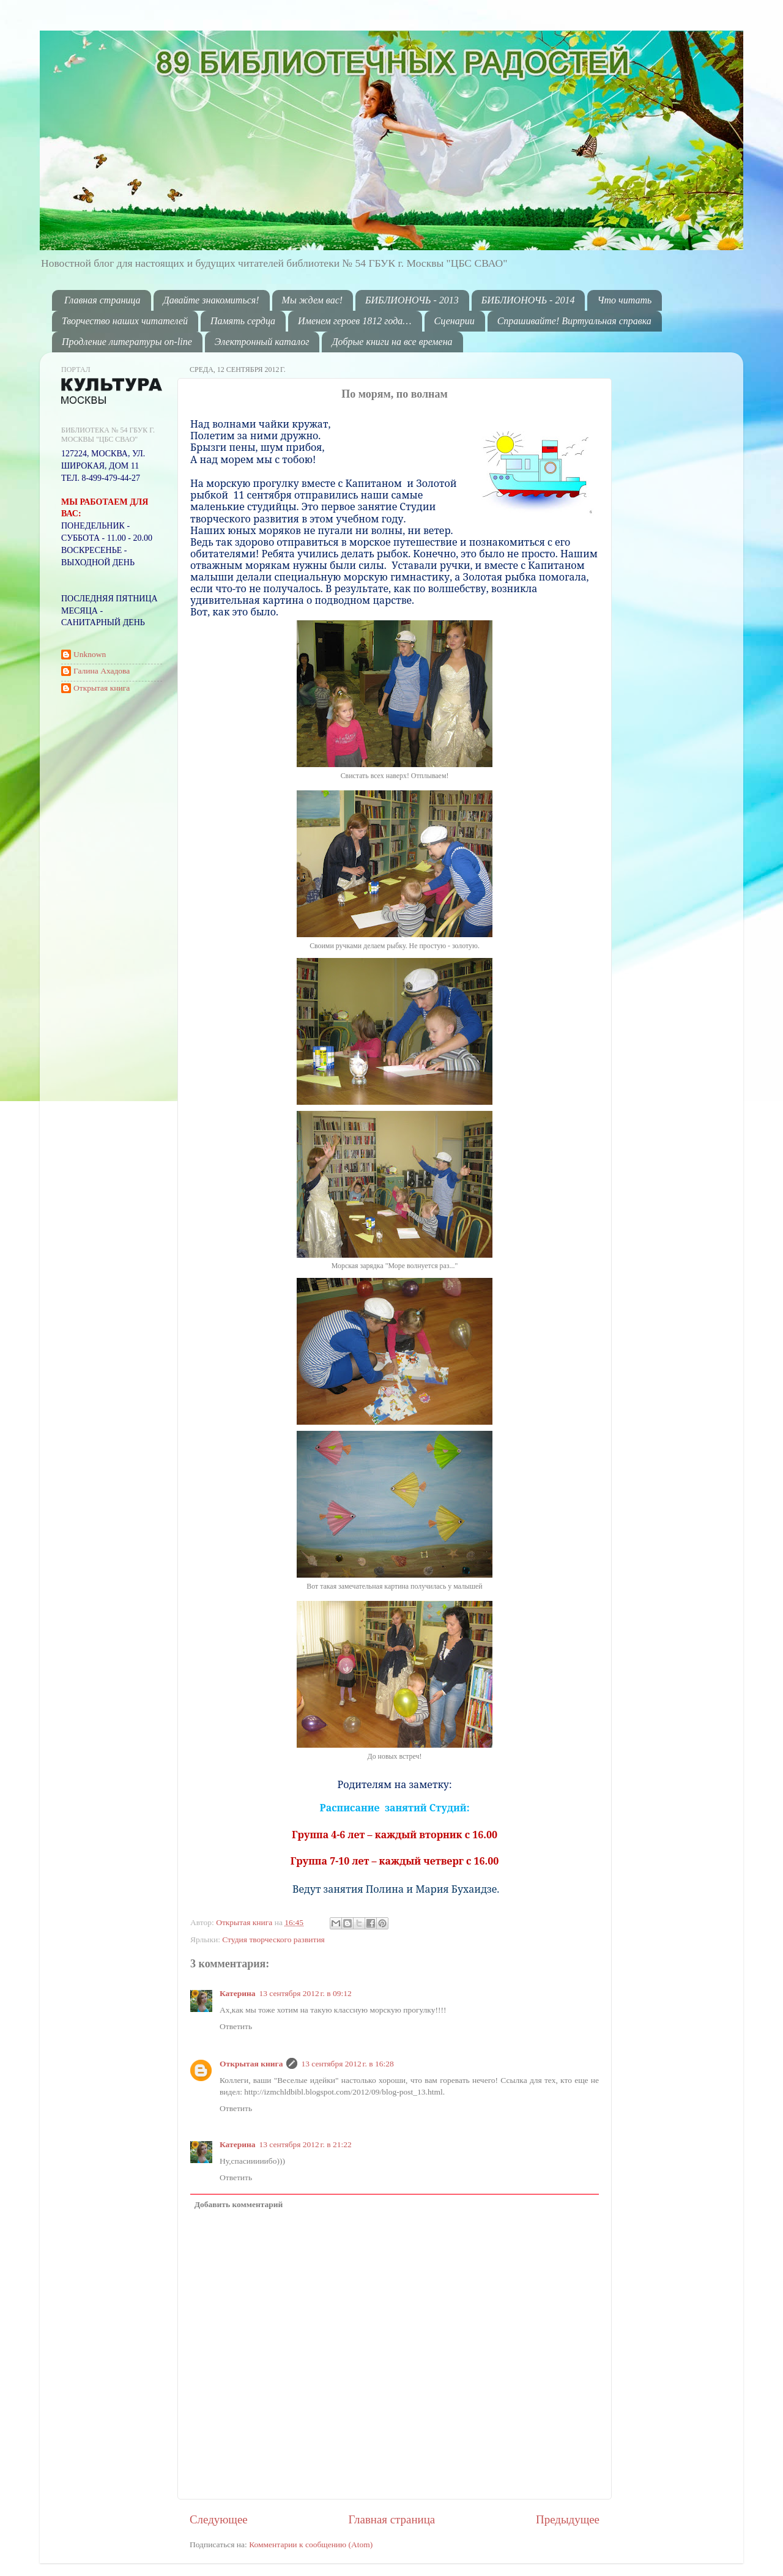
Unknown (89, 654)
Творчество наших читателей (125, 321)
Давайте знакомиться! (211, 300)
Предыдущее (567, 2519)
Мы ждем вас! (312, 300)
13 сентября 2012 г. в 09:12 (305, 1993)
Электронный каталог (262, 341)
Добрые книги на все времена (392, 341)
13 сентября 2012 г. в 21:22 (305, 2144)
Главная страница (102, 300)
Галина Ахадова (101, 670)
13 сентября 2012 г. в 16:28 (347, 2063)
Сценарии (454, 321)
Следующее (219, 2519)
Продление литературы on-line (127, 341)
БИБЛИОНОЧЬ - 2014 (528, 300)
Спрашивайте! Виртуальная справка (574, 321)
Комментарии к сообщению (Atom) (311, 2544)
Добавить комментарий (239, 2204)
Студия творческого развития (273, 1939)
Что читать (624, 300)
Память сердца (242, 321)
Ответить (236, 2026)
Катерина (237, 1993)
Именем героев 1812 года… (354, 321)
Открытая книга (245, 1922)
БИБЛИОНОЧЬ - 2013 (412, 300)
